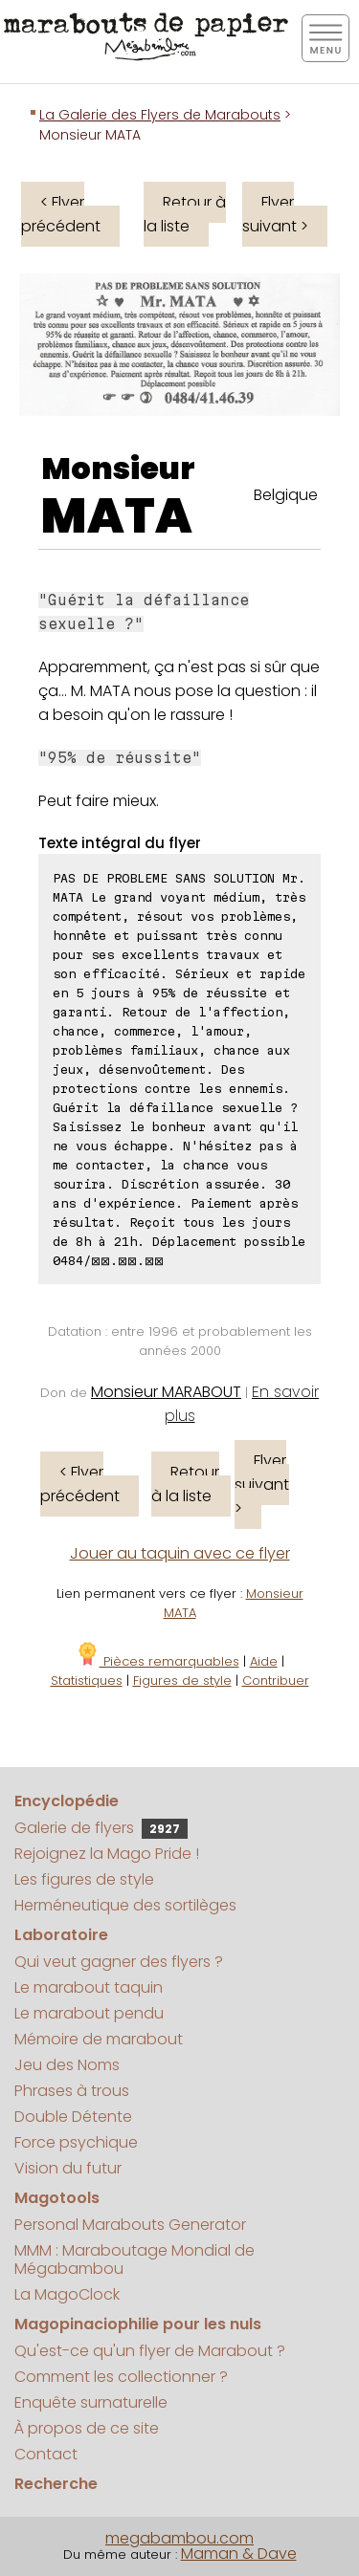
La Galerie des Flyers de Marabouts (159, 114)
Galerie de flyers (101, 1828)
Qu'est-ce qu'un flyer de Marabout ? (149, 2351)
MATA (116, 516)
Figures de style (182, 1680)
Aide (264, 1661)
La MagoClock (67, 2294)
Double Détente (73, 2117)
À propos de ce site (86, 2428)
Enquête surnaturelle (91, 2402)
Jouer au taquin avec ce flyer (180, 1553)
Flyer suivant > (275, 214)
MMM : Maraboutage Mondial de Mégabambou (134, 2259)
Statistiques (87, 1680)
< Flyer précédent (61, 214)
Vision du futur (68, 2168)
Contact (46, 2454)
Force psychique (76, 2142)
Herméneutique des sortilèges (125, 1905)
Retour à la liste (185, 214)
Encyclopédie (66, 1801)
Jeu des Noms (67, 2065)
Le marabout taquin (88, 1987)
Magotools (57, 2198)
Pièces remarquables (157, 1661)
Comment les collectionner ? (121, 2377)
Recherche (56, 2484)
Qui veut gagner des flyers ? (118, 1962)
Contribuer (275, 1680)
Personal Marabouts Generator (130, 2225)
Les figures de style (84, 1879)
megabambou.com (179, 2538)
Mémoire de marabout (98, 2039)
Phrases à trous (71, 2091)
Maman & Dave (239, 2554)
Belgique (286, 495)
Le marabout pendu (89, 2013)
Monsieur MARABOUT (166, 1392)
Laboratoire (61, 1935)
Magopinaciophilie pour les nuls (137, 2324)
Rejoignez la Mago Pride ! (106, 1854)
